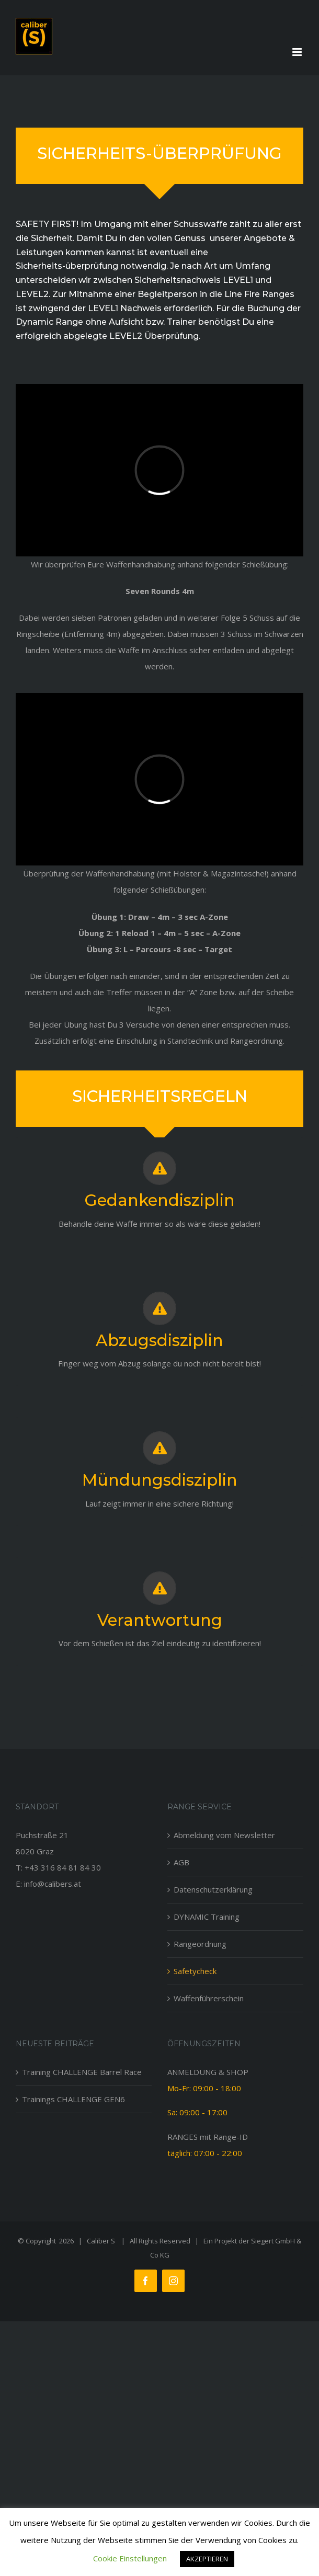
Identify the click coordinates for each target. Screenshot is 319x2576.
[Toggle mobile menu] (297, 52)
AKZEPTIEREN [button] (207, 2558)
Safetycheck (195, 1971)
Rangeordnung (200, 1944)
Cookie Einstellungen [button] (130, 2558)
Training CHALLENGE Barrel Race (82, 2072)
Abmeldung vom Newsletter (224, 1835)
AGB (181, 1862)
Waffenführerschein (209, 1998)
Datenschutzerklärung (213, 1889)
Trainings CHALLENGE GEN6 (73, 2099)
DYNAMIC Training (207, 1916)
